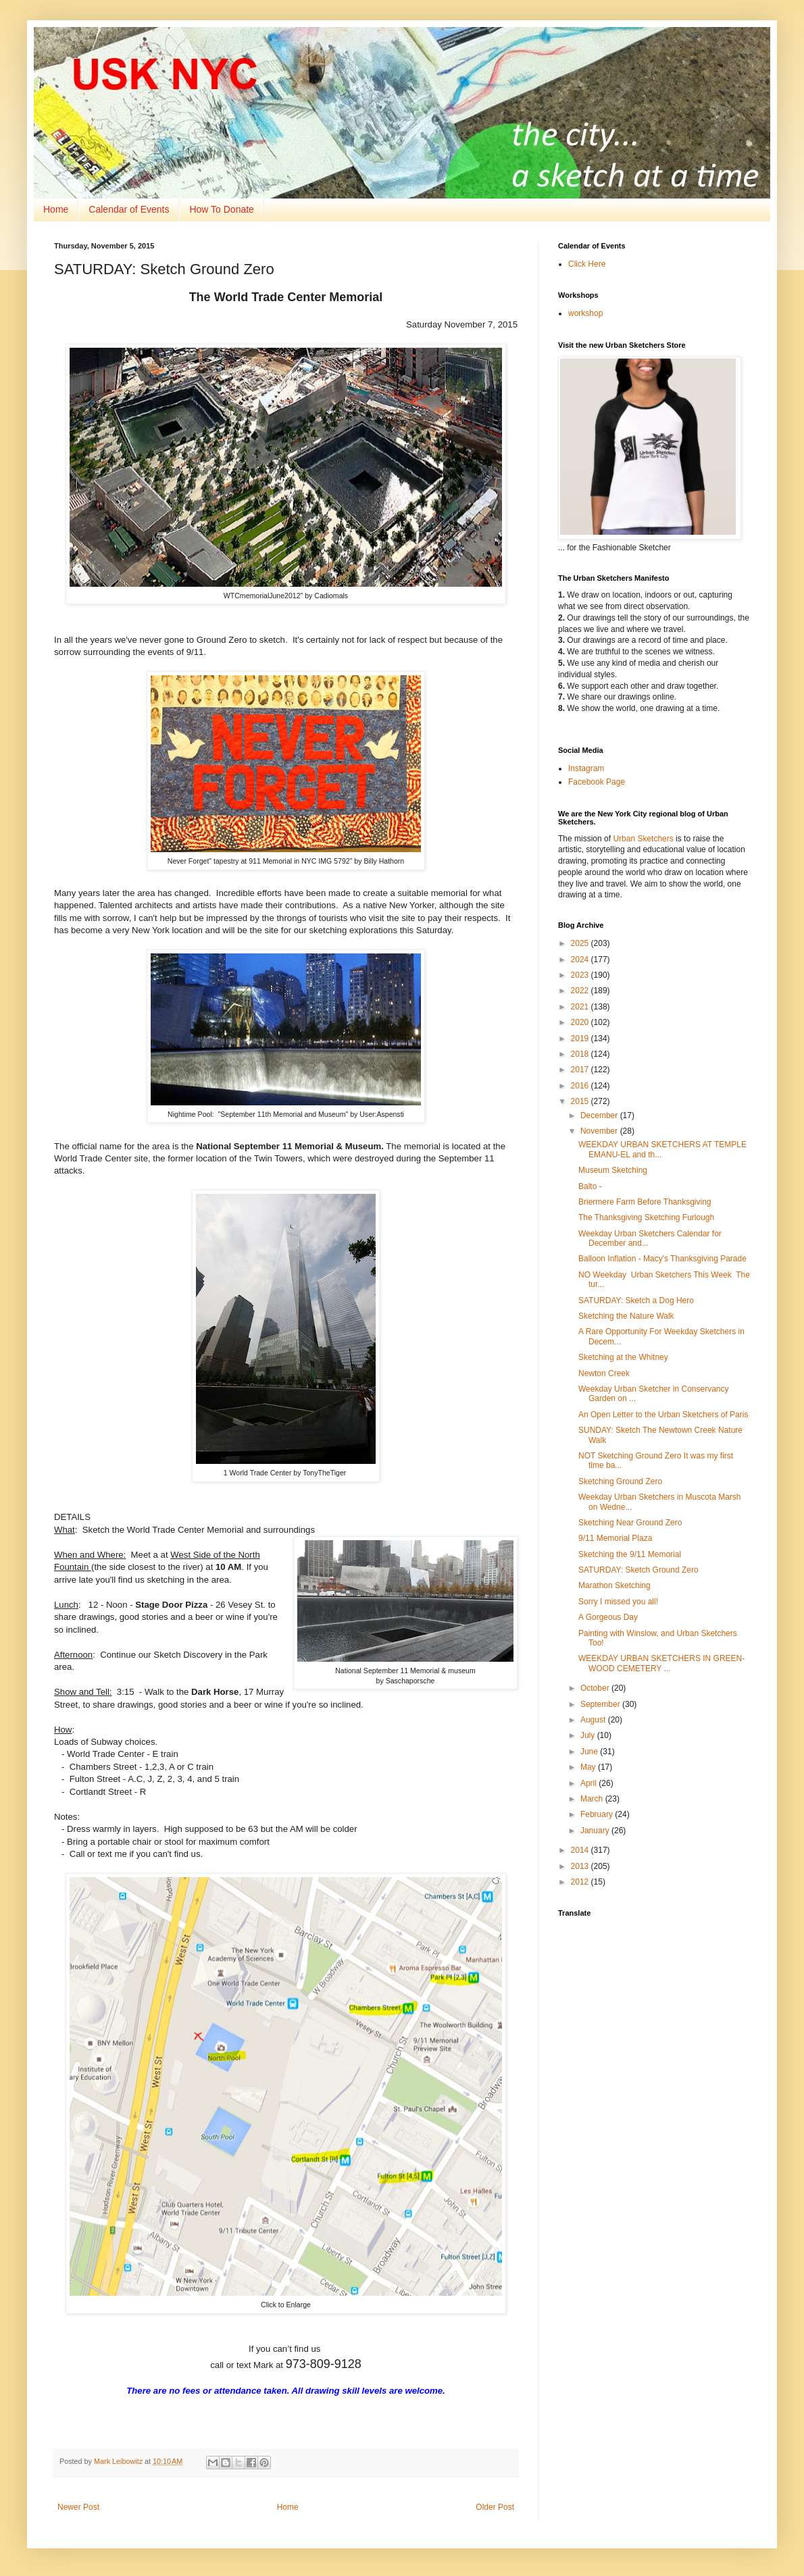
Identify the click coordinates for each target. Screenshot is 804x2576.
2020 (581, 1022)
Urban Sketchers (643, 838)
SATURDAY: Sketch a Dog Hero (636, 1300)
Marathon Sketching (614, 1585)
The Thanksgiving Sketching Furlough (646, 1217)
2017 (581, 1069)
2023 (581, 975)
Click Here (586, 264)
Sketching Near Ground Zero (630, 1522)
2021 (581, 1006)
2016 (581, 1085)
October (595, 1688)
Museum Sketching (612, 1170)
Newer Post (78, 2507)
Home (55, 209)
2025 (581, 943)
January (595, 1830)
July (588, 1735)
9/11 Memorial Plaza (615, 1538)
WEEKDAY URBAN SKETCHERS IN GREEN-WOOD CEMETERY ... (661, 1663)
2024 (581, 959)
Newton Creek (604, 1373)
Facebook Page (596, 782)
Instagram (586, 768)
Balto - (590, 1186)
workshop (585, 313)
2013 (581, 1866)
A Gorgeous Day (608, 1617)
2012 (581, 1882)
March (592, 1799)
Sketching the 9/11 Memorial (629, 1554)
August (594, 1720)
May (589, 1767)
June (590, 1751)
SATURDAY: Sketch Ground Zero (638, 1570)
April (589, 1783)
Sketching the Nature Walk (626, 1316)
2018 (581, 1054)
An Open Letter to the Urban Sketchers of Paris (663, 1414)
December (600, 1115)
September (601, 1704)
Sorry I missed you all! (618, 1601)
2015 (581, 1101)
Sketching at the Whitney (623, 1357)
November (600, 1131)
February (597, 1814)
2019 (581, 1038)
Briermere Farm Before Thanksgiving (644, 1202)
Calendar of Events (129, 209)
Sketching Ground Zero (620, 1481)
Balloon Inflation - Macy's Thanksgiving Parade (662, 1258)
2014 (581, 1850)
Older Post (495, 2507)
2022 (581, 990)
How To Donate (221, 209)
